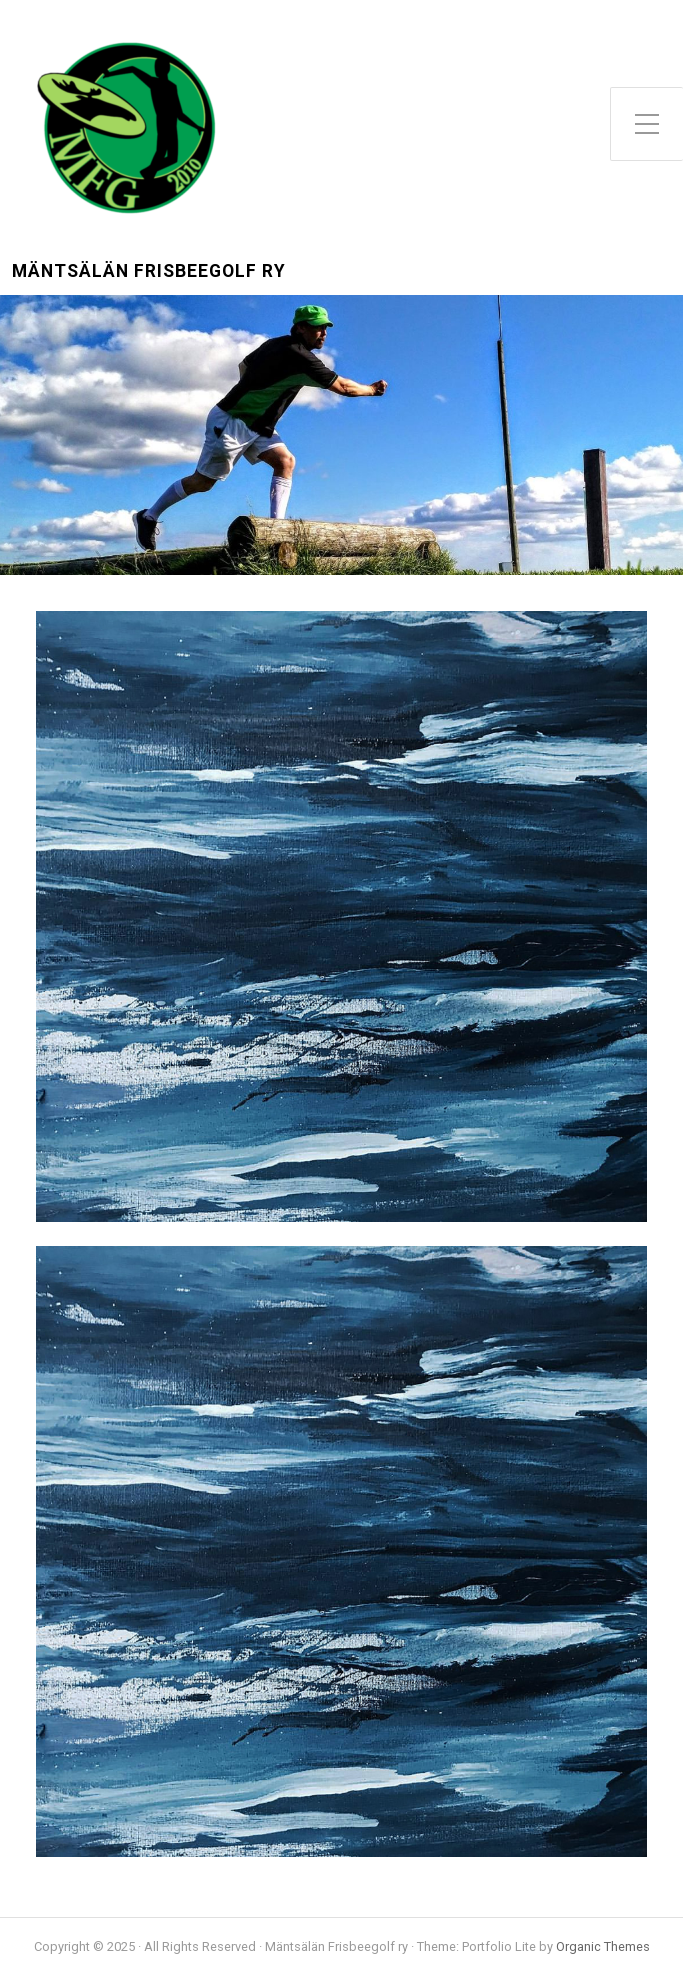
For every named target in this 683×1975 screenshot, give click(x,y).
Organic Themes (603, 1946)
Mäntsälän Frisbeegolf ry (149, 271)
